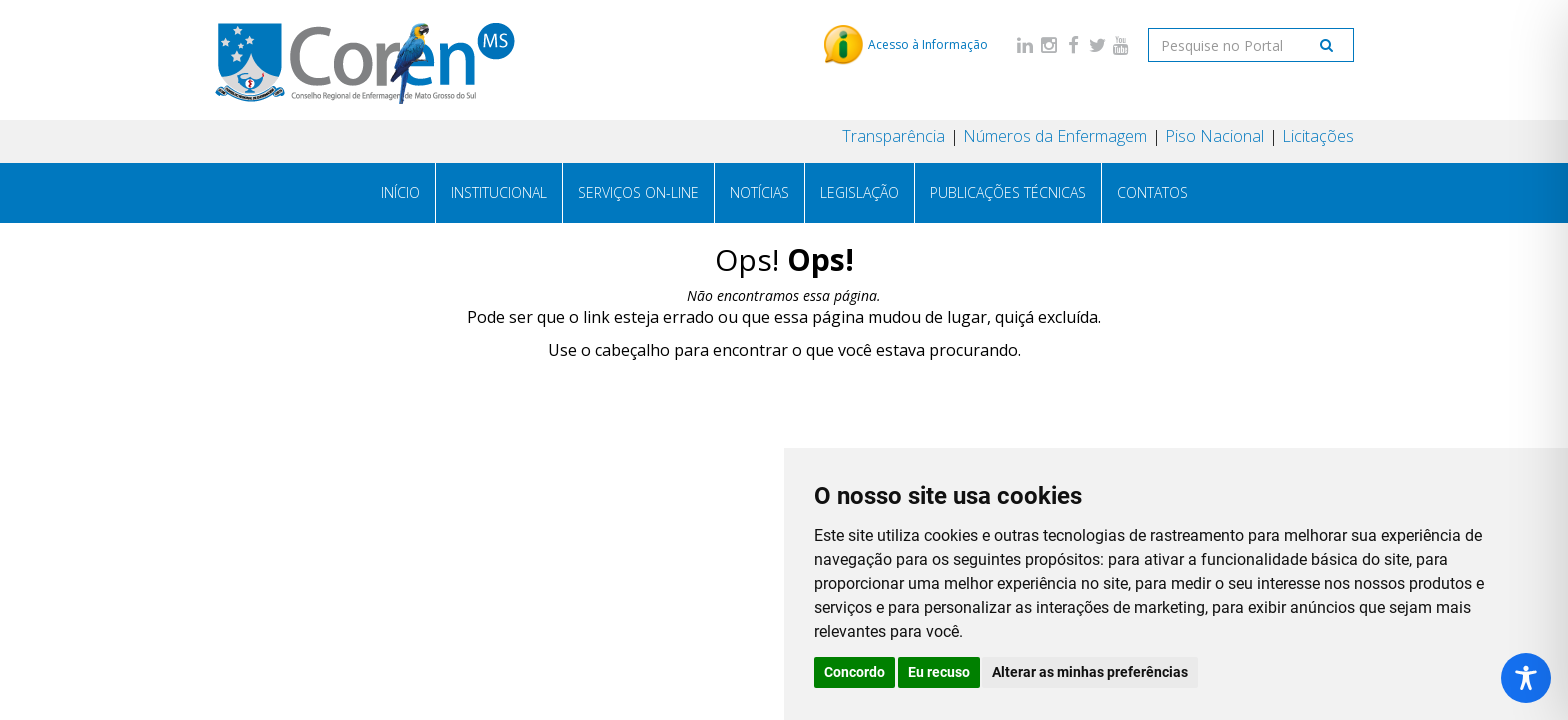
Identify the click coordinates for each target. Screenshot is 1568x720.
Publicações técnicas (1008, 192)
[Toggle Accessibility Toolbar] (1526, 678)
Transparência (893, 136)
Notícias (759, 192)
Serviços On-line (638, 192)
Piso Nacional (1214, 136)
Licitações (1318, 136)
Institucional (499, 192)
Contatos (1152, 192)
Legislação (859, 192)
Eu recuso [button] (939, 672)
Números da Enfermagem (1055, 136)
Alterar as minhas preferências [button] (1090, 672)
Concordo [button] (854, 672)
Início (400, 192)
